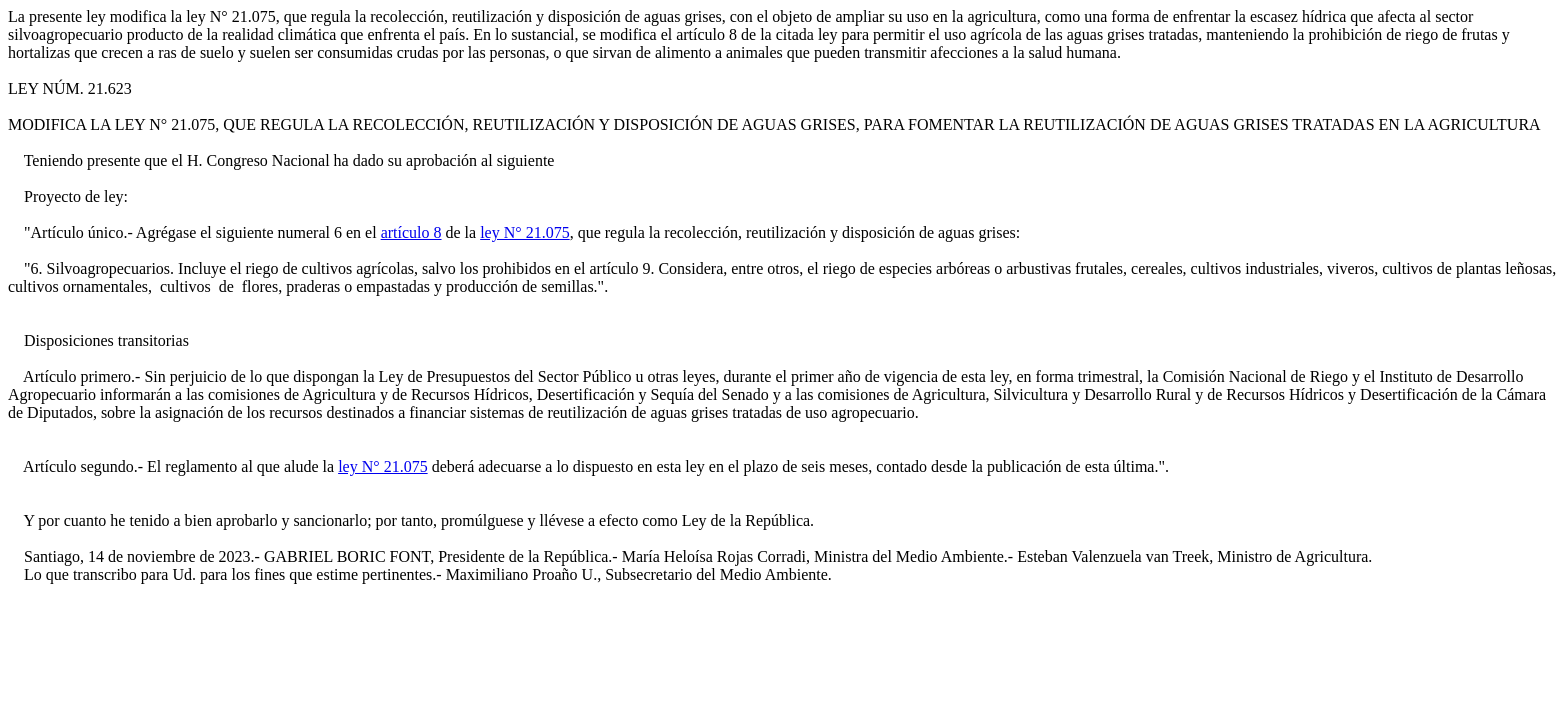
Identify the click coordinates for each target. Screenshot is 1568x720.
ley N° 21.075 (525, 232)
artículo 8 (411, 232)
